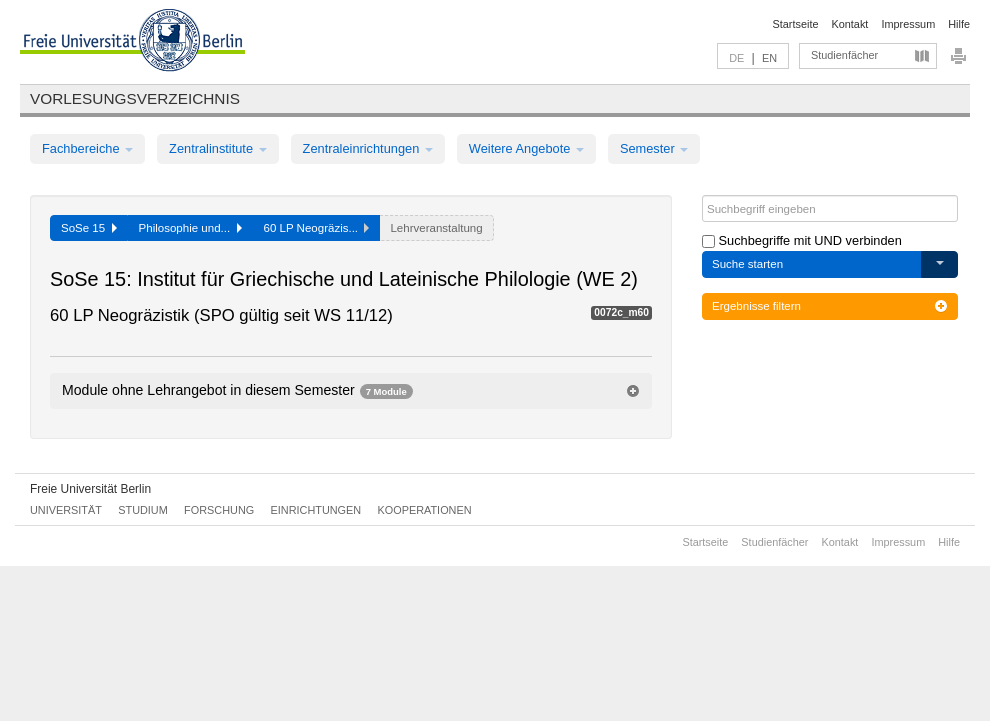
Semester (654, 148)
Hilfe (959, 24)
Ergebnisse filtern (830, 306)
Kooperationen (425, 510)
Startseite (796, 24)
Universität (66, 510)
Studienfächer (844, 55)
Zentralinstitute (218, 148)
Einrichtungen (316, 510)
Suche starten (747, 264)
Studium (143, 510)
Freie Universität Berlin (90, 489)
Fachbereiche (87, 148)
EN (769, 58)
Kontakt (850, 24)
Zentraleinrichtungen (368, 148)
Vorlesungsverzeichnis (135, 98)
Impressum (908, 24)
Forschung (219, 510)
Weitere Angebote (526, 148)
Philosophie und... (190, 228)
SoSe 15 (89, 228)
